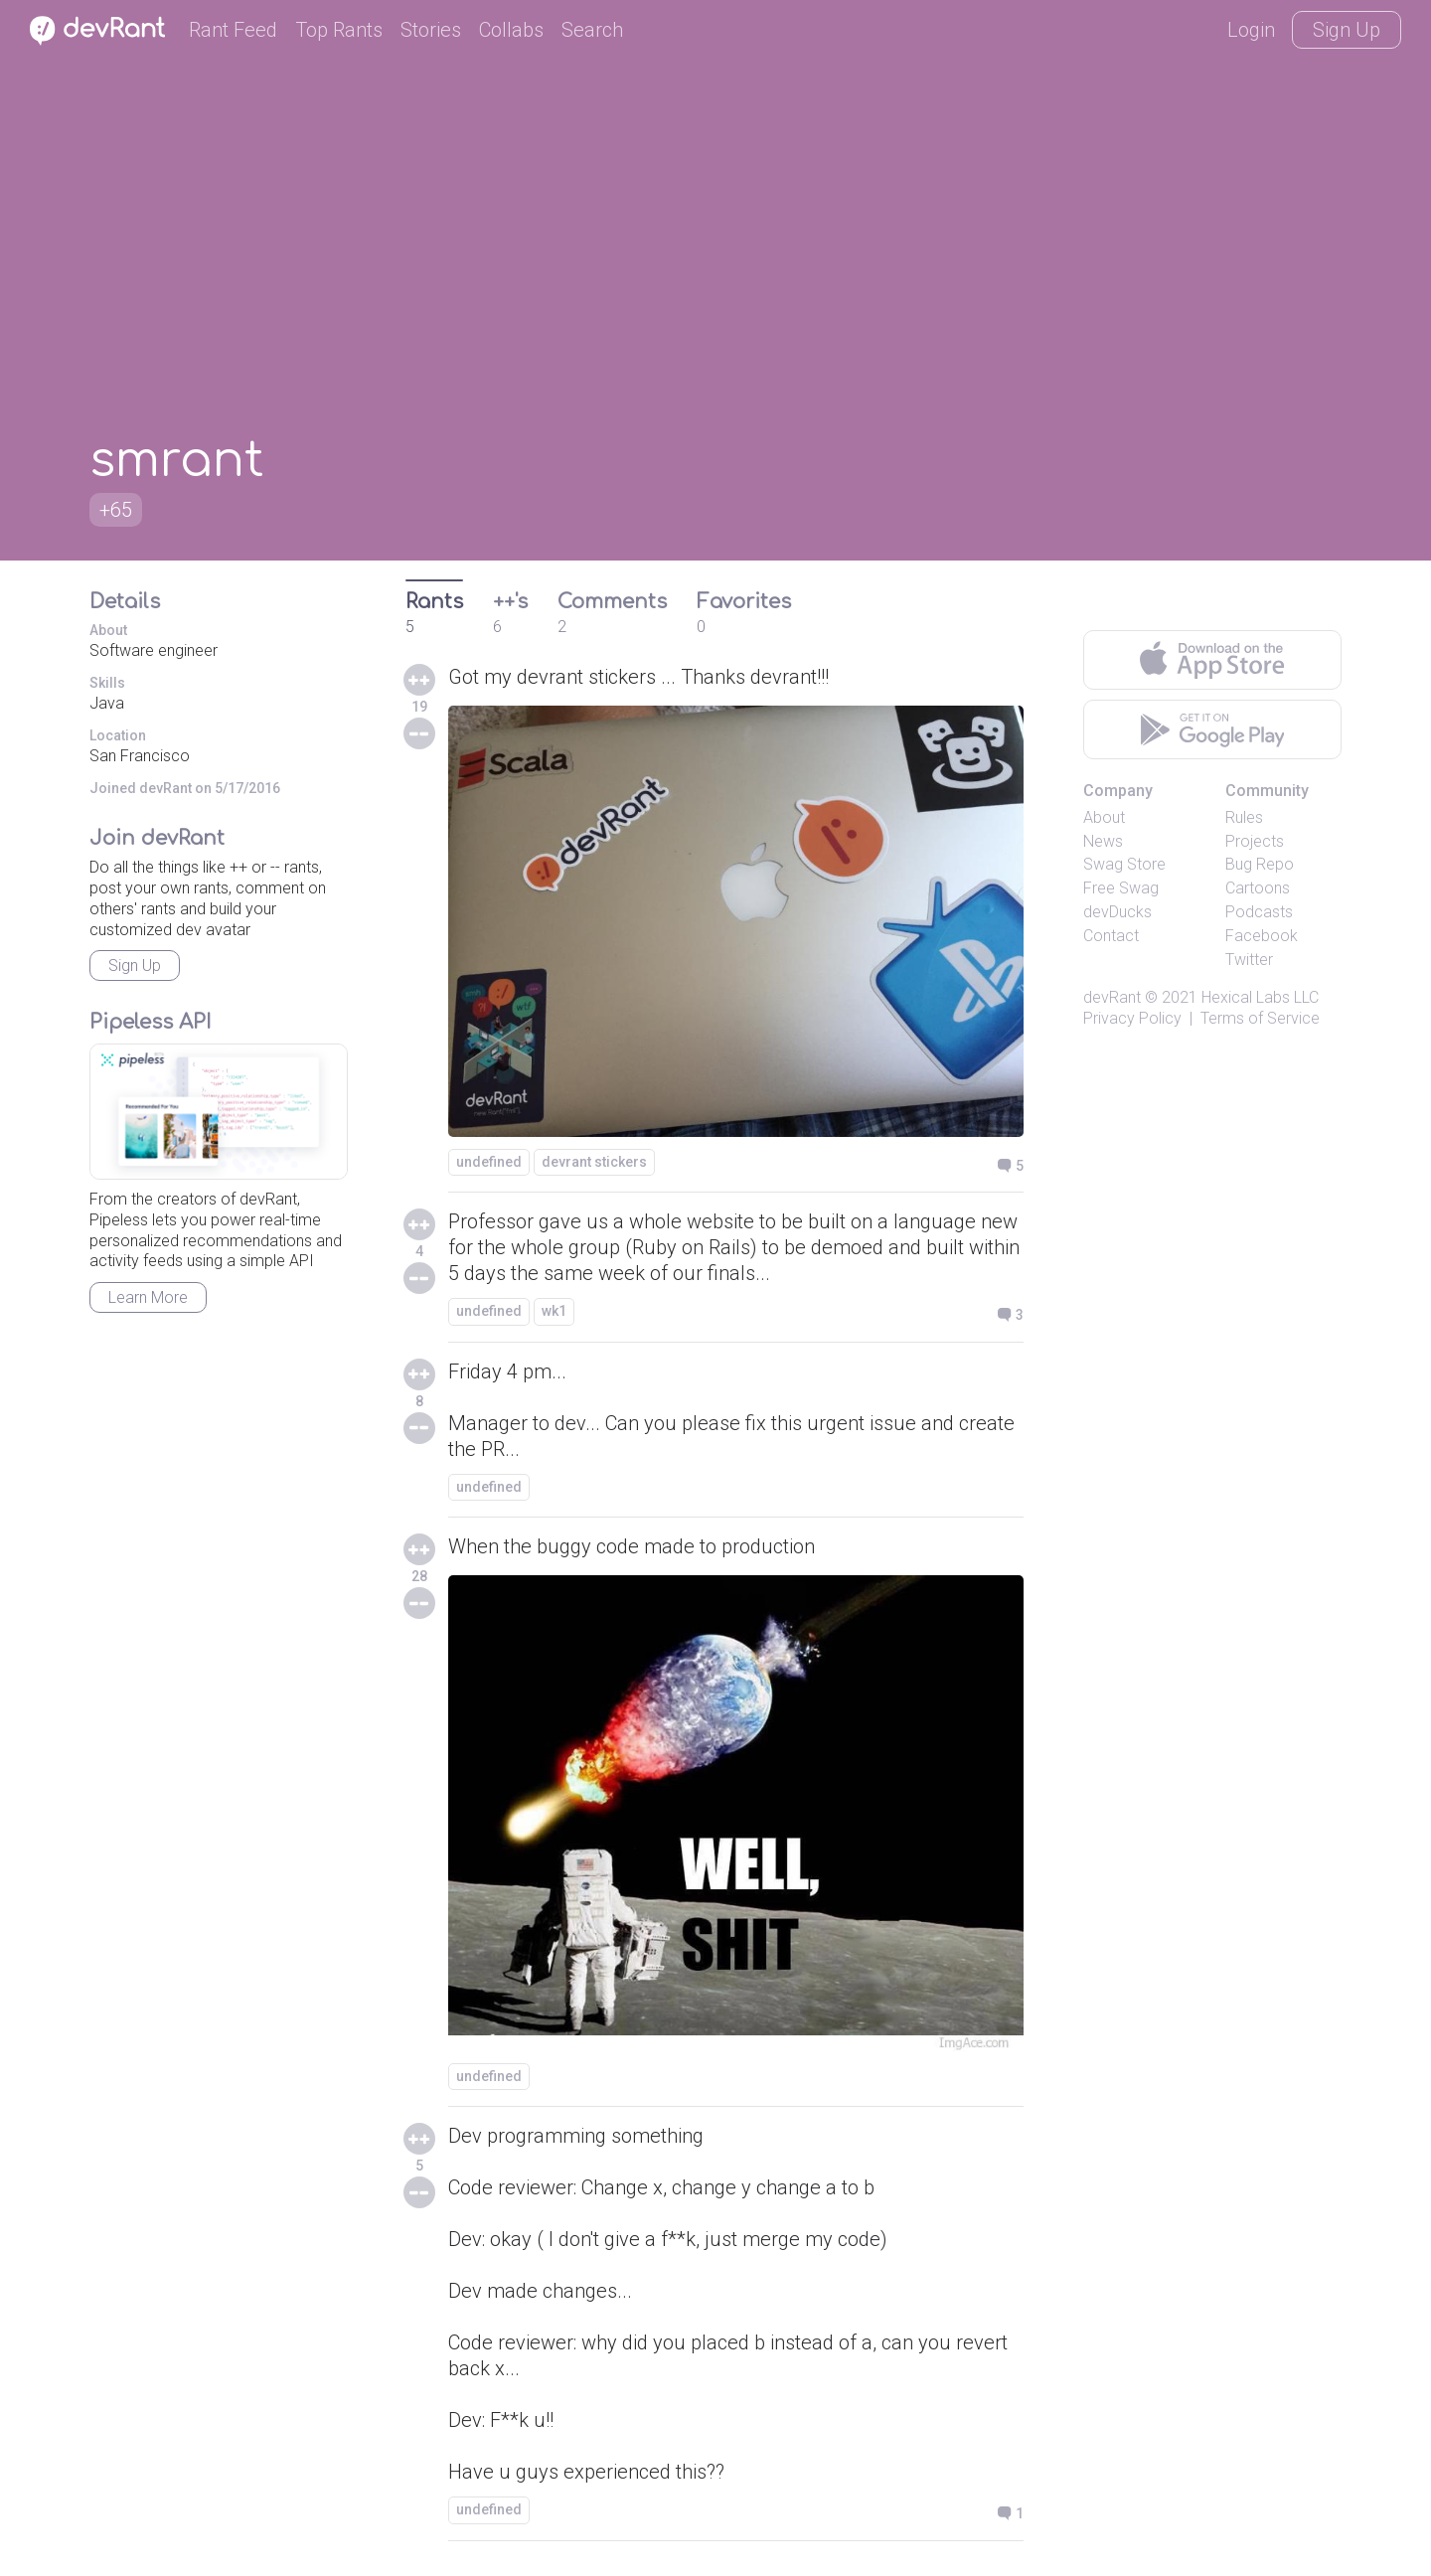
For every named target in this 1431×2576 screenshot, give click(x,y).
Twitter (1249, 959)
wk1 (554, 1311)
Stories (430, 30)
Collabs (511, 30)
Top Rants (339, 30)
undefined (489, 1162)
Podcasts (1259, 911)
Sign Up (1346, 30)
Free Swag (1121, 888)
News (1103, 841)
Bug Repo (1259, 864)
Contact (1111, 935)
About (1104, 817)
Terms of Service (1260, 1018)
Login (1251, 30)
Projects (1254, 841)
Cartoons (1257, 888)
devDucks (1117, 911)
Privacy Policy (1132, 1018)
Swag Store (1124, 864)
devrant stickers (594, 1162)
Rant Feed (233, 30)
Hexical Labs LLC (1260, 997)
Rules (1244, 817)
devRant (1112, 997)
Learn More (148, 1297)
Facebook (1261, 935)
